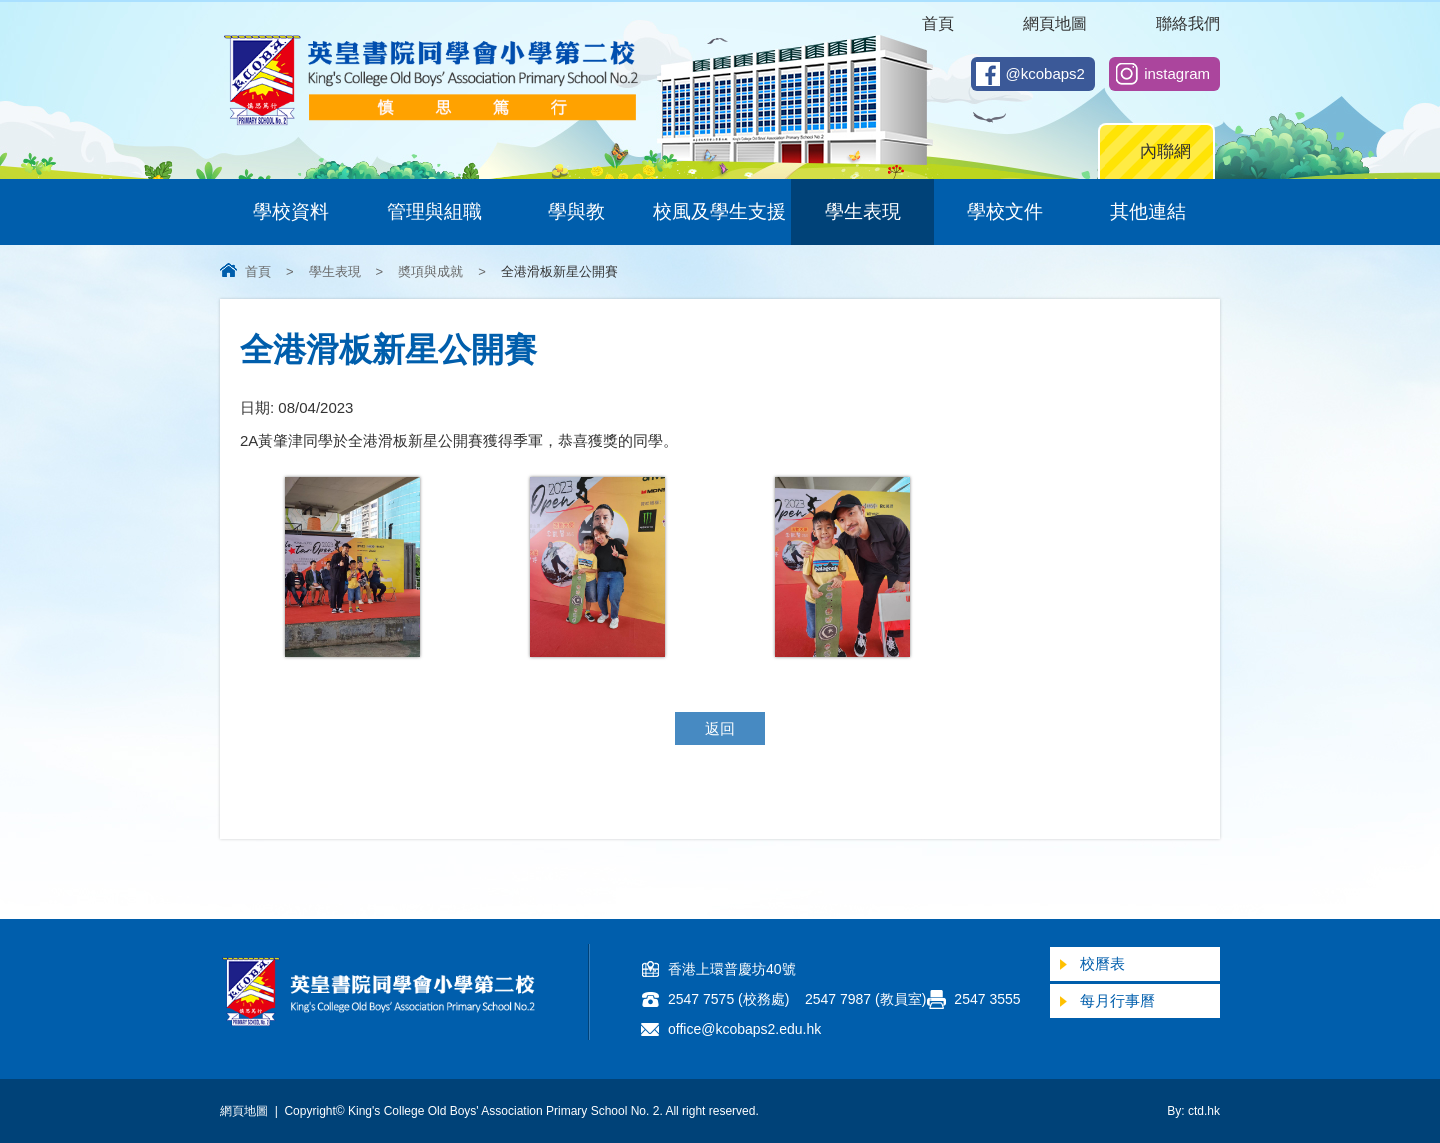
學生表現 (863, 211)
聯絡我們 (1188, 23)
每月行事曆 (1117, 1000)
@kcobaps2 (1045, 73)
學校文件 (1005, 211)
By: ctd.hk (1193, 1111)
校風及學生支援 (719, 211)
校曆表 (1102, 963)
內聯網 (1165, 151)
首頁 (938, 23)
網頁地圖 (1055, 23)
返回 (720, 728)
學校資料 (291, 211)
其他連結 (1148, 211)
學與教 (576, 211)
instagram (1177, 73)
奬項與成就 (430, 271)
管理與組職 (434, 211)
